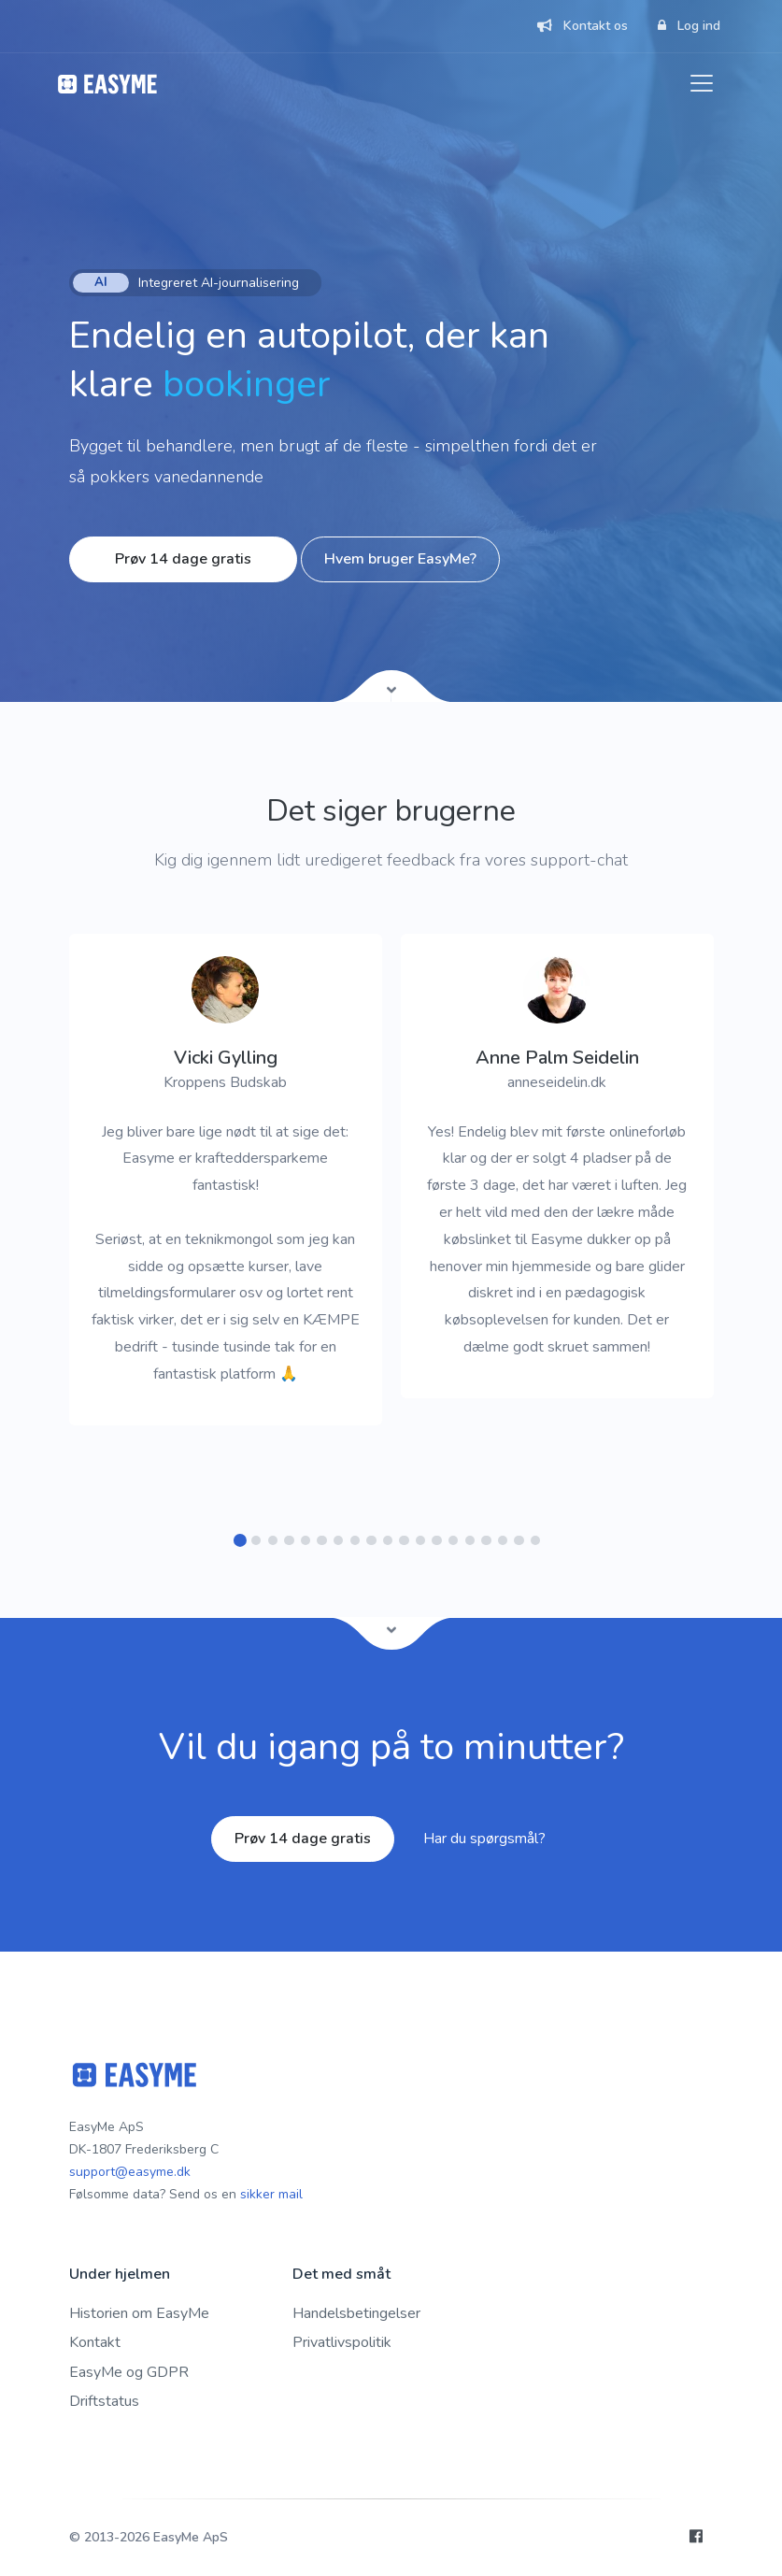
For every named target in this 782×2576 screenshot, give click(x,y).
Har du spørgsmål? (484, 1838)
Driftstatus (104, 2401)
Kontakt (95, 2342)
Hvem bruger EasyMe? (400, 559)
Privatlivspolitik (341, 2342)
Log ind (689, 26)
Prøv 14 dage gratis (183, 559)
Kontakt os (582, 26)
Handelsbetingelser (356, 2313)
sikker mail (271, 2194)
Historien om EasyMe (139, 2313)
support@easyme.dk (130, 2172)
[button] (240, 1541)
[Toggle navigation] (701, 83)
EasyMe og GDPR (129, 2372)
